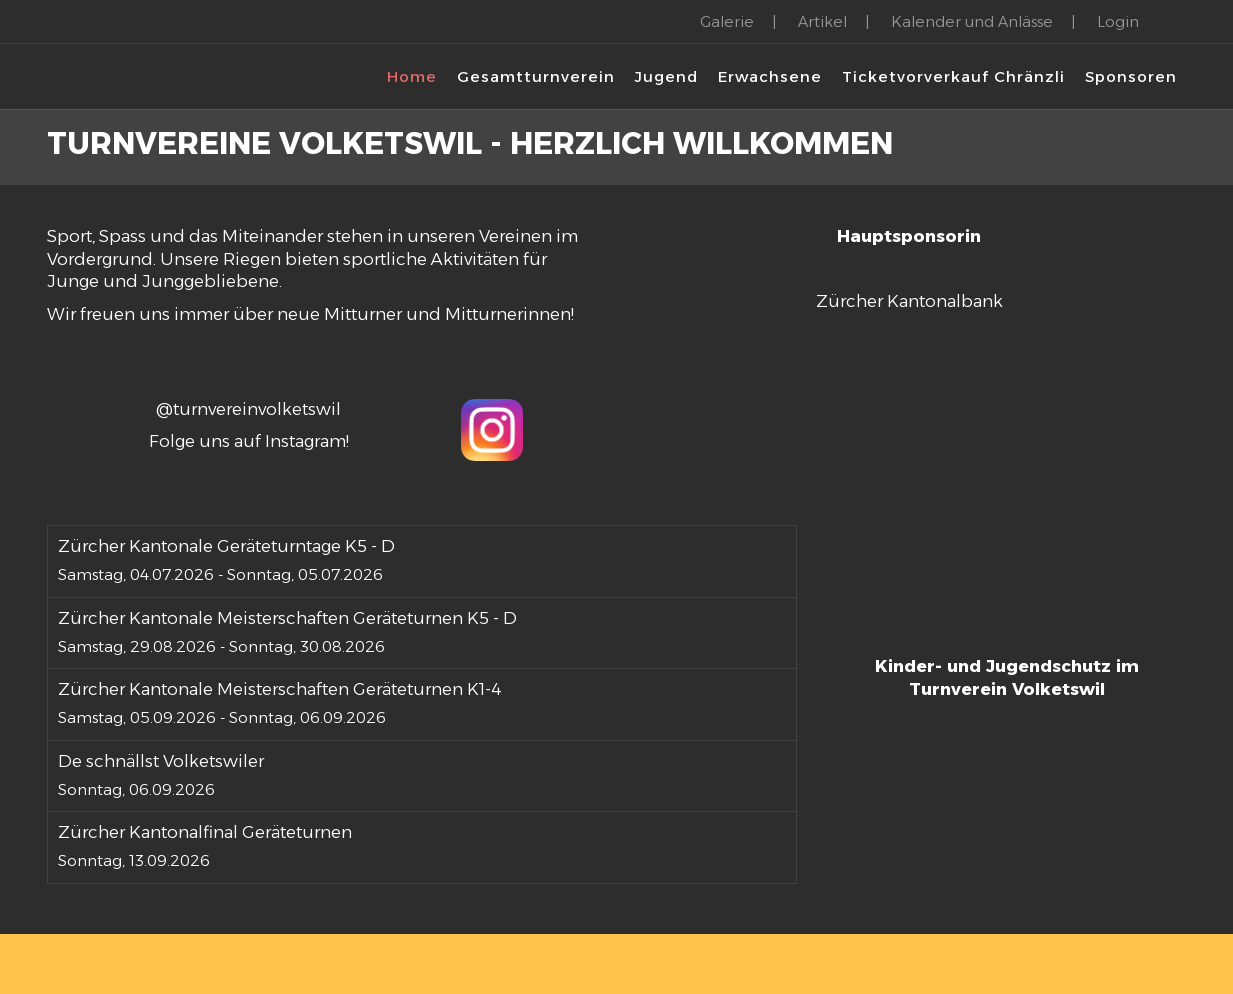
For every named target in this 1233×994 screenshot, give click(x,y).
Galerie (727, 21)
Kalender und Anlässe (972, 21)
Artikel (822, 21)
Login (1118, 21)
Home (412, 76)
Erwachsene (770, 76)
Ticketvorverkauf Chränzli (953, 76)
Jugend (666, 76)
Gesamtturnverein (536, 76)
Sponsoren (1131, 76)
